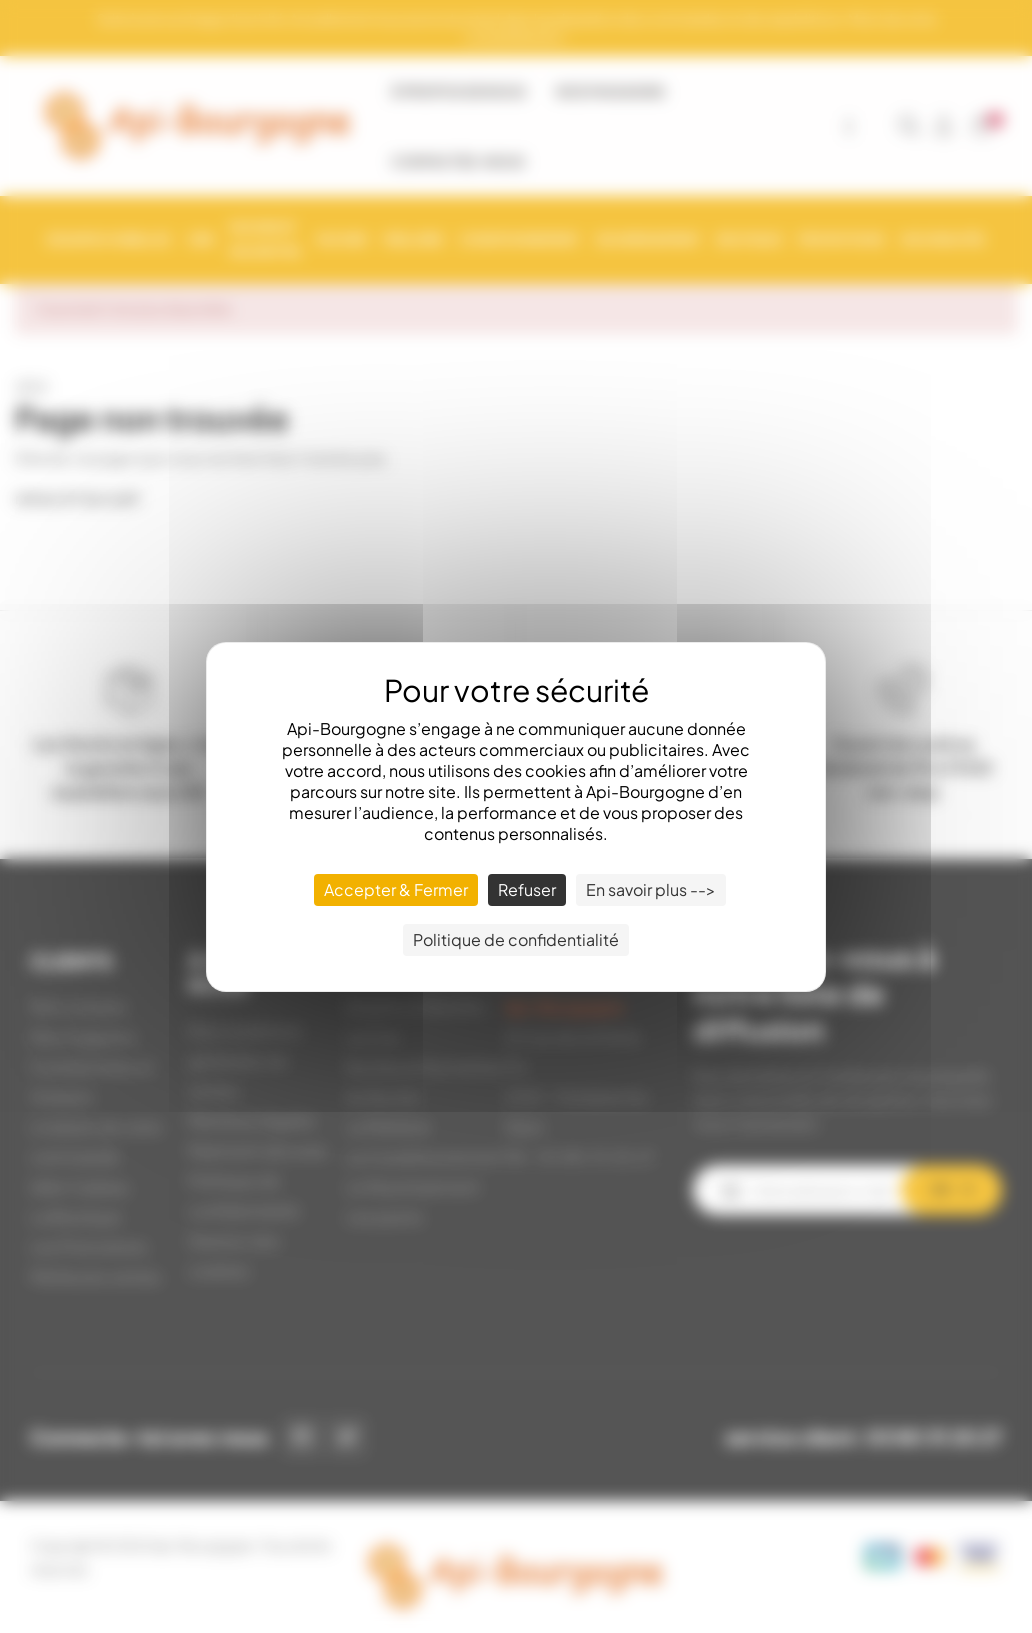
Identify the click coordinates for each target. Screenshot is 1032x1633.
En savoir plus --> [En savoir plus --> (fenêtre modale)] (651, 889)
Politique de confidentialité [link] (516, 939)
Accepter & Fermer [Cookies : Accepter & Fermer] (396, 889)
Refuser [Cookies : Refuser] (527, 889)
